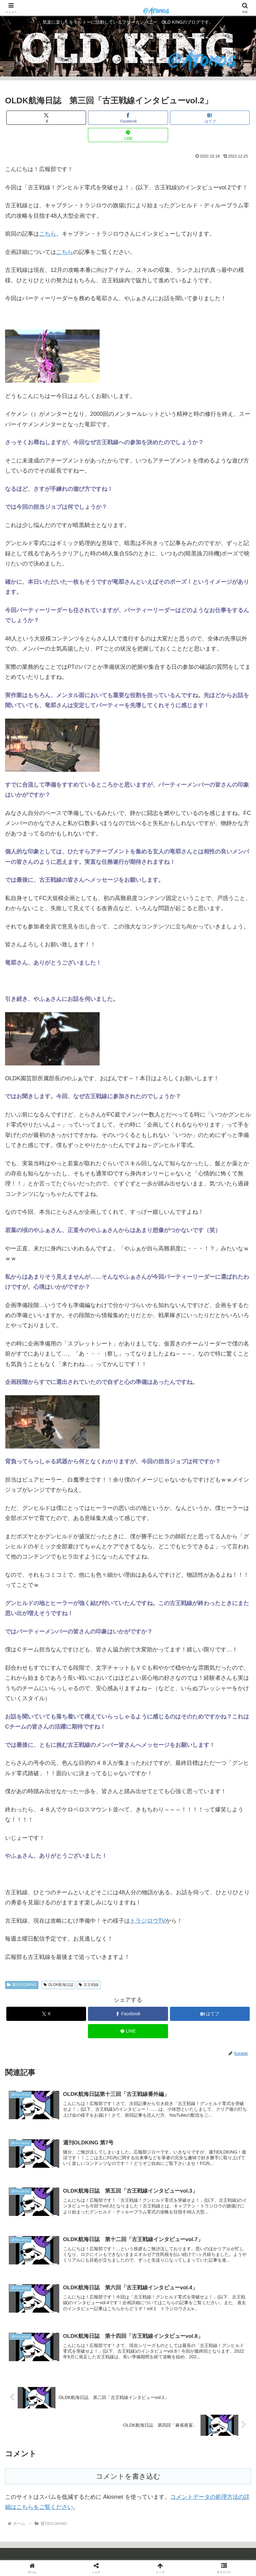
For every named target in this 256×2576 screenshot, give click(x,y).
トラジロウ (144, 1921)
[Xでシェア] (46, 118)
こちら (47, 234)
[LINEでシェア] (128, 135)
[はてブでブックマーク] (210, 118)
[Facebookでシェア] (128, 118)
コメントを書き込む (128, 2476)
